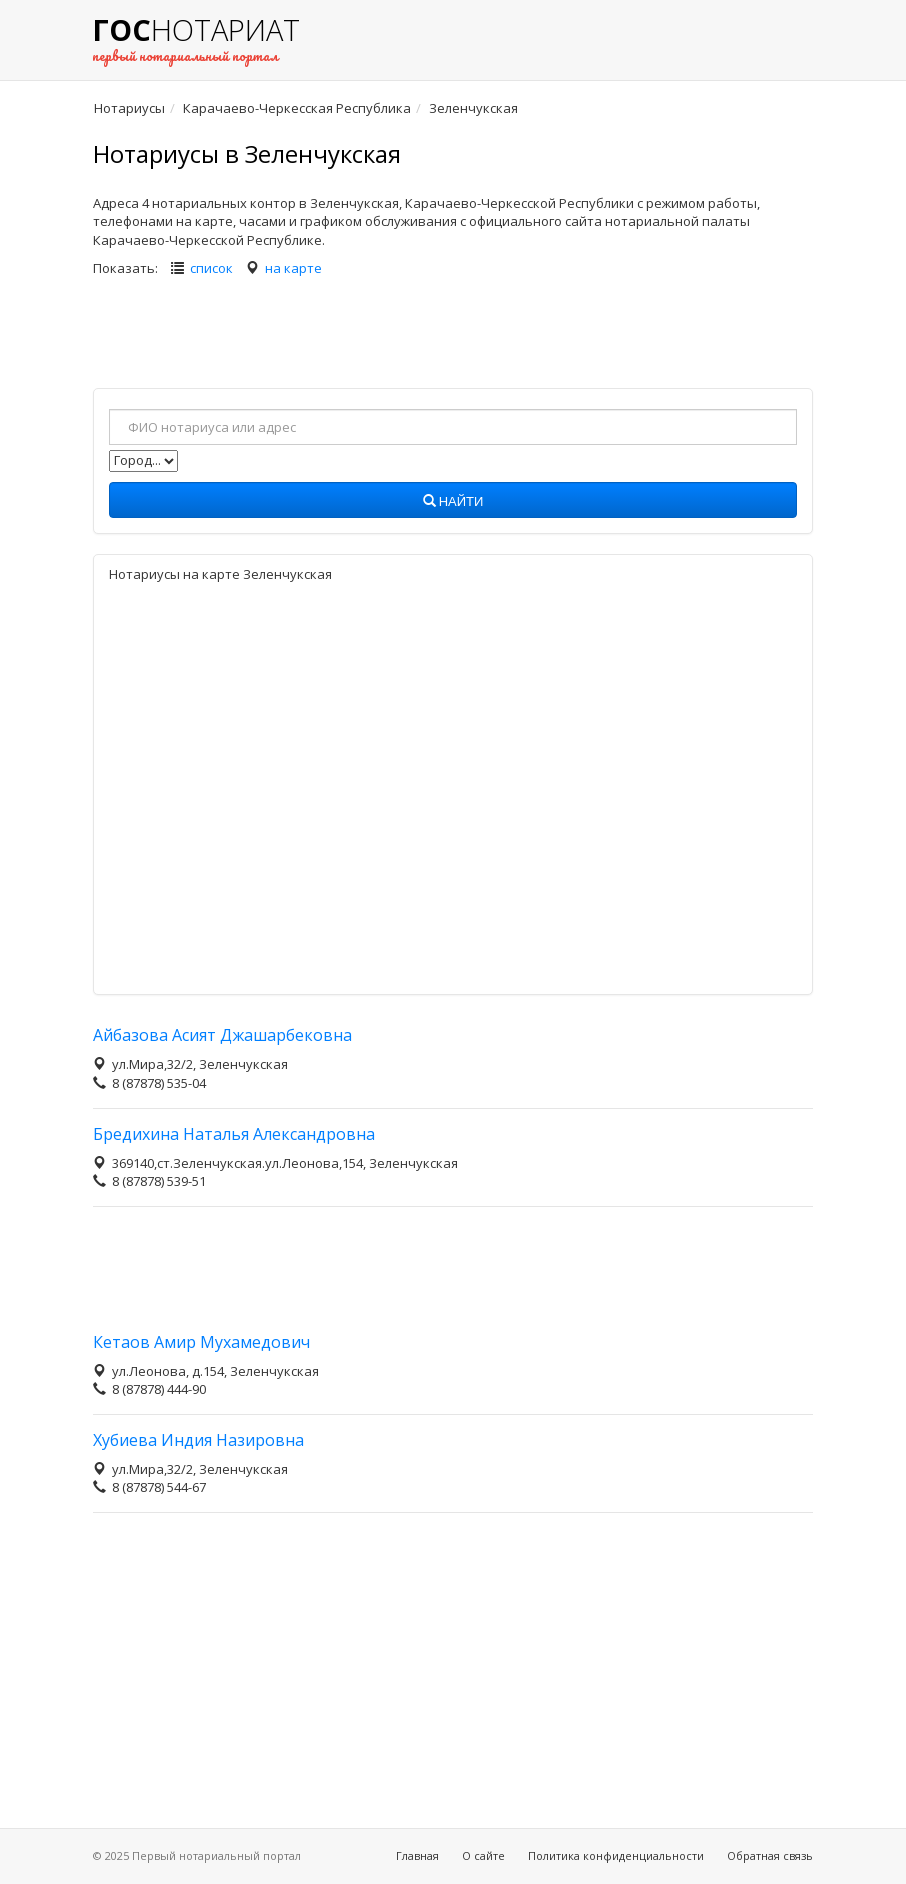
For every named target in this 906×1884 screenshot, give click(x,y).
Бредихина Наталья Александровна (234, 1134)
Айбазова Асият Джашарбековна (222, 1035)
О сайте (483, 1855)
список (211, 268)
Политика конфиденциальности (616, 1855)
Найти (453, 502)
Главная (417, 1855)
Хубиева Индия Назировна (198, 1440)
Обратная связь (770, 1855)
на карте (293, 268)
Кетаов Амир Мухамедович (201, 1342)
